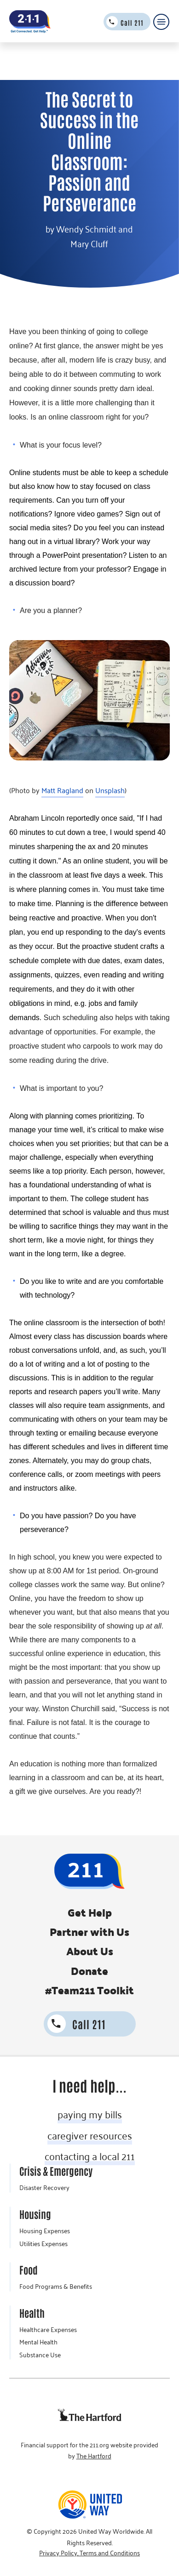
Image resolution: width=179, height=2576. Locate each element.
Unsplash (110, 790)
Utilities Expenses (43, 2243)
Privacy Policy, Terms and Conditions (89, 2553)
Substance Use (40, 2355)
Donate (89, 1970)
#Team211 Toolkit (89, 1990)
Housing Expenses (44, 2231)
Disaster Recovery (44, 2187)
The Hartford (93, 2456)
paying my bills (90, 2114)
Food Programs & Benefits (55, 2286)
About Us (89, 1951)
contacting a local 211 (90, 2156)
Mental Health (38, 2342)
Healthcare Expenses (48, 2329)
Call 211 (132, 22)
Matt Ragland (62, 790)
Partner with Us (89, 1931)
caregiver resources (89, 2135)
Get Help (90, 1912)
